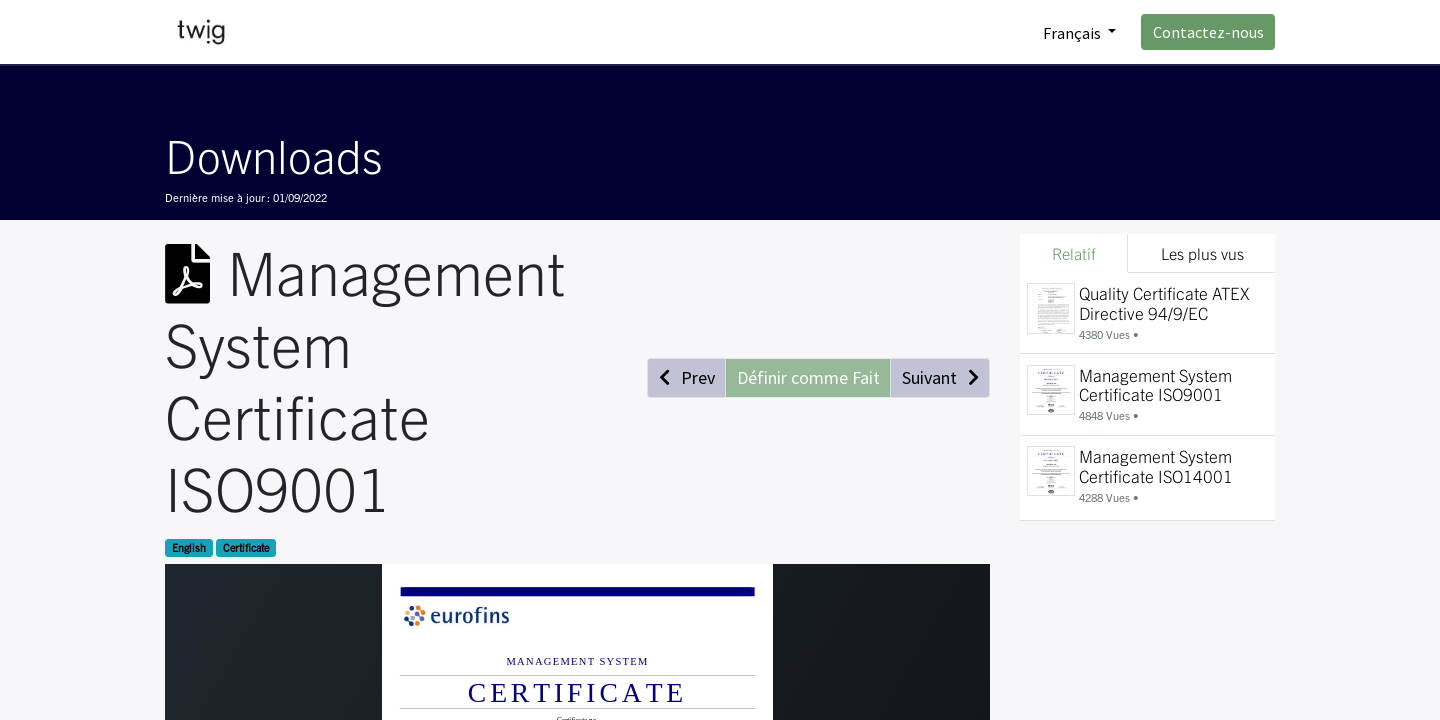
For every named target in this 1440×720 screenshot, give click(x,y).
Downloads (273, 154)
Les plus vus (1202, 253)
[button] (686, 378)
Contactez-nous (1208, 32)
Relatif (1074, 253)
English (189, 547)
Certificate (246, 547)
